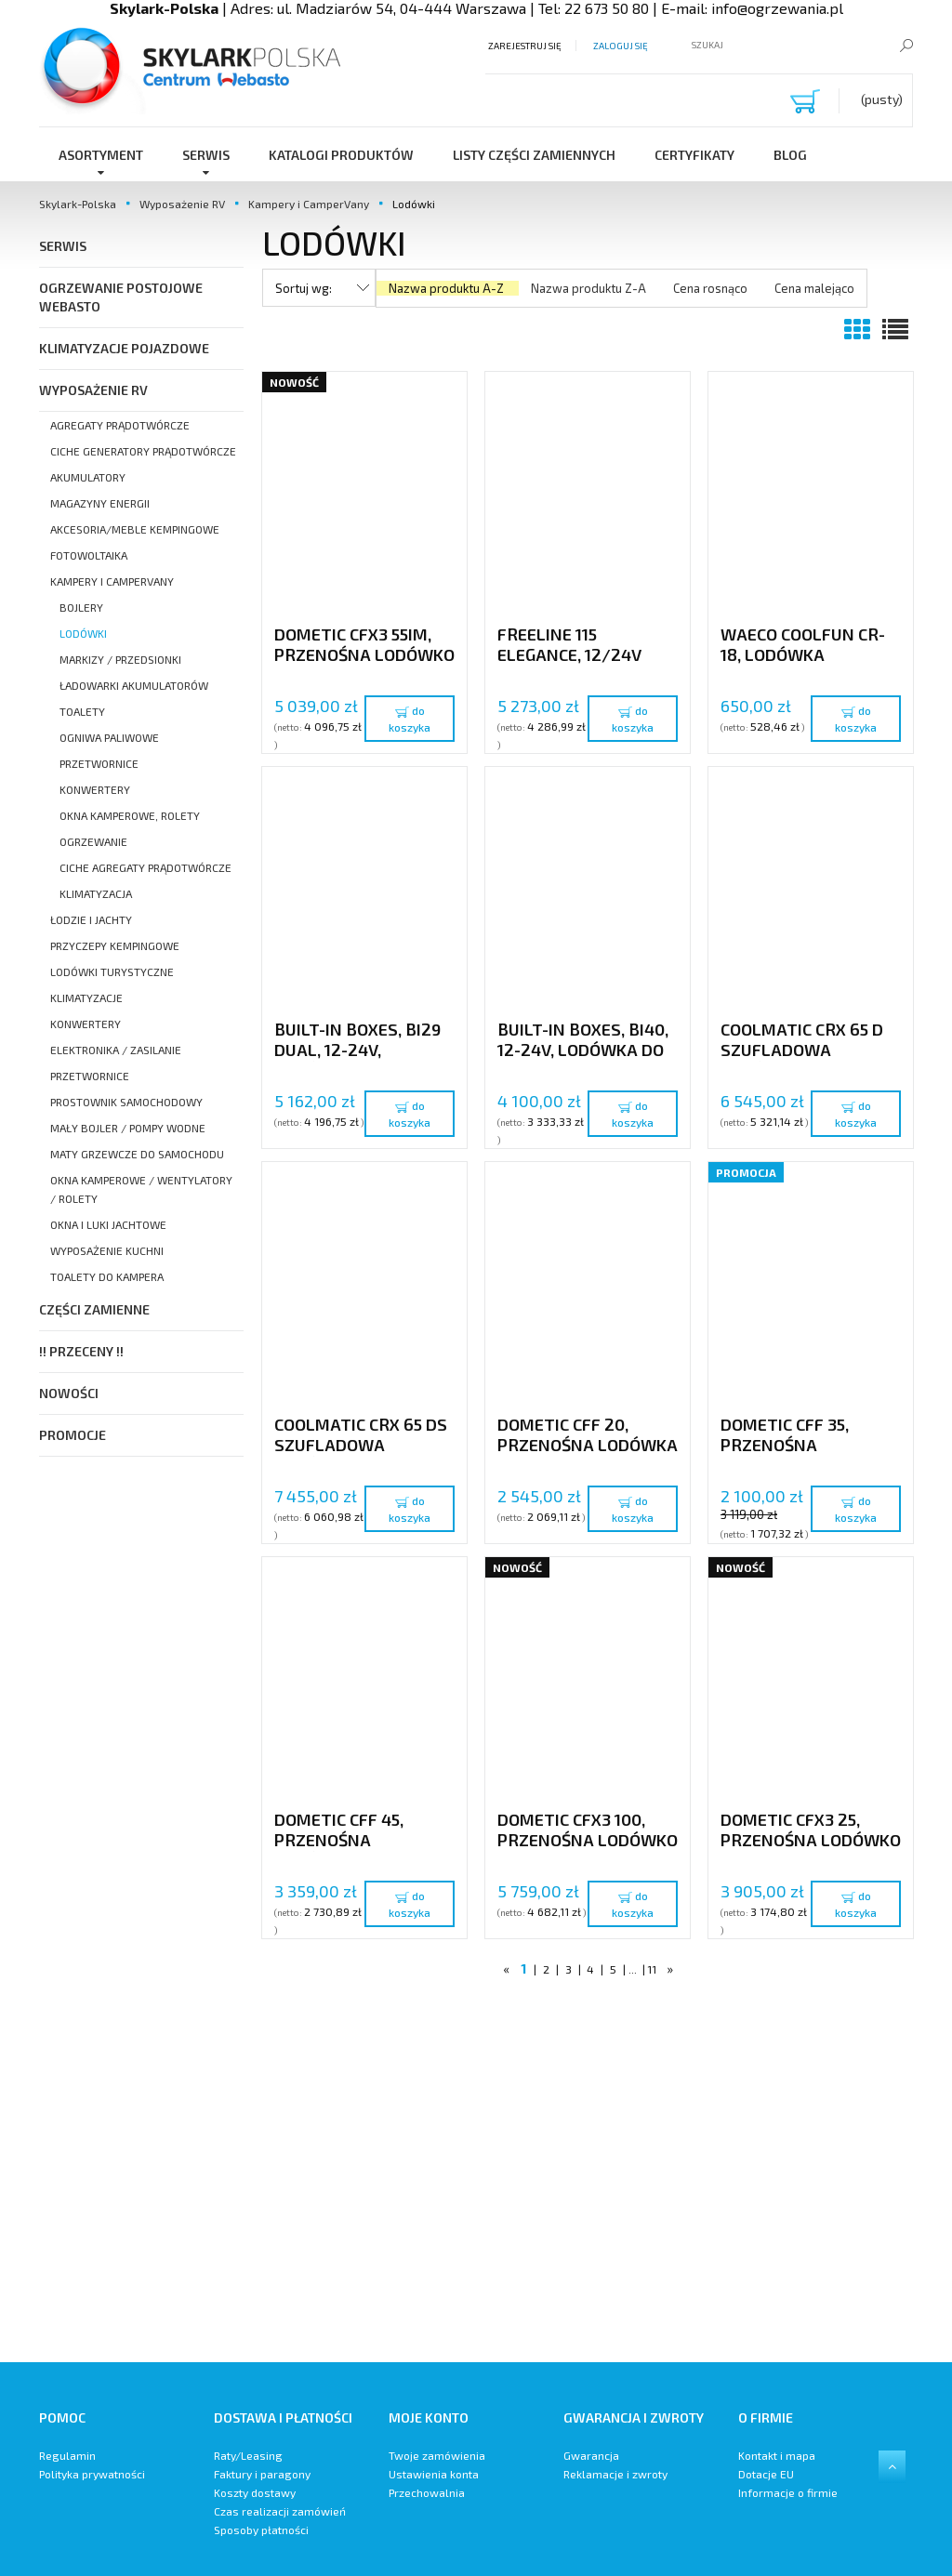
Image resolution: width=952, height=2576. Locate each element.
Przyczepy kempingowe (114, 945)
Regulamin (67, 2455)
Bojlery (81, 607)
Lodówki (83, 633)
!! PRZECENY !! (81, 1351)
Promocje (72, 1435)
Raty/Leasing (248, 2455)
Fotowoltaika (88, 554)
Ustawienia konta (434, 2473)
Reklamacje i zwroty (615, 2473)
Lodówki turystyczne (112, 971)
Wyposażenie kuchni (107, 1250)
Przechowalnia (427, 2492)
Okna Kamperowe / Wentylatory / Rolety (141, 1189)
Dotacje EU (766, 2473)
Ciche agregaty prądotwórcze (145, 867)
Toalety (82, 711)
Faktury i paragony (262, 2473)
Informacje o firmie (788, 2492)
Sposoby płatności (261, 2529)
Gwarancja (591, 2455)
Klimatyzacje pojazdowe (124, 348)
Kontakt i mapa (776, 2455)
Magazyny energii (100, 502)
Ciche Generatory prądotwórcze (143, 450)
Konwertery (95, 789)
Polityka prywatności (92, 2473)
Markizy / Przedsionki (120, 659)
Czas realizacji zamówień (280, 2510)
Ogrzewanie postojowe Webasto (121, 297)
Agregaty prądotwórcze (120, 424)
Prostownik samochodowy (126, 1101)
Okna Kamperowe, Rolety (130, 815)
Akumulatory (88, 476)
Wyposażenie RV (93, 390)
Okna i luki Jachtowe (108, 1224)
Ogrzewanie (93, 841)
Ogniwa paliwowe (109, 737)
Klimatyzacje (86, 997)
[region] (587, 2176)
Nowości (69, 1393)
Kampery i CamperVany (112, 581)
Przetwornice (99, 763)
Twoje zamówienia (437, 2455)
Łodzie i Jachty (91, 919)
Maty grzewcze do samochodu (137, 1153)
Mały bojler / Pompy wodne (127, 1127)
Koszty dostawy (255, 2492)
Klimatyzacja (96, 893)
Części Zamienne (94, 1309)
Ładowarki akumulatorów (134, 685)
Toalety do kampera (107, 1276)
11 (651, 1968)
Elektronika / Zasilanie (115, 1049)
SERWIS (62, 246)
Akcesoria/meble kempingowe (134, 528)
